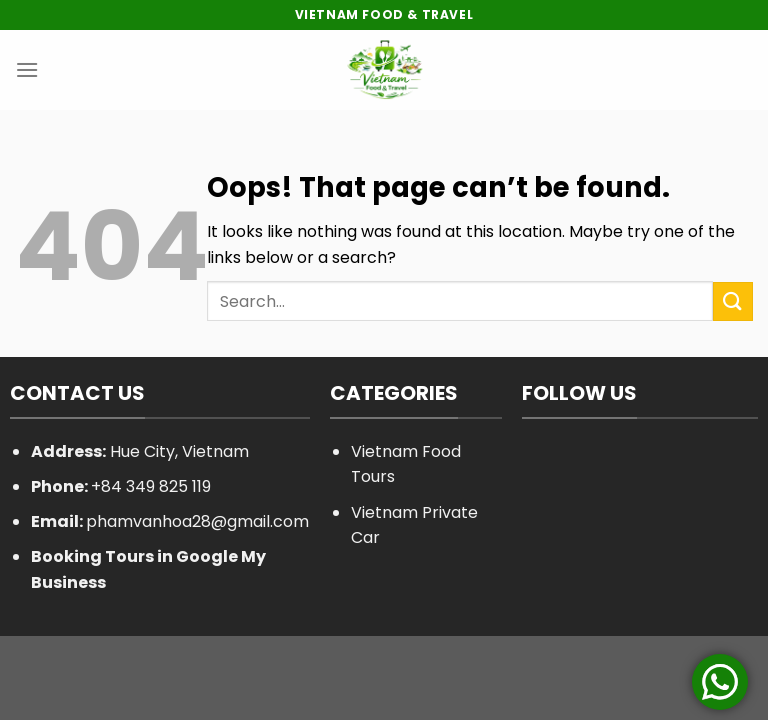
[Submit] (733, 301)
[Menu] (27, 69)
